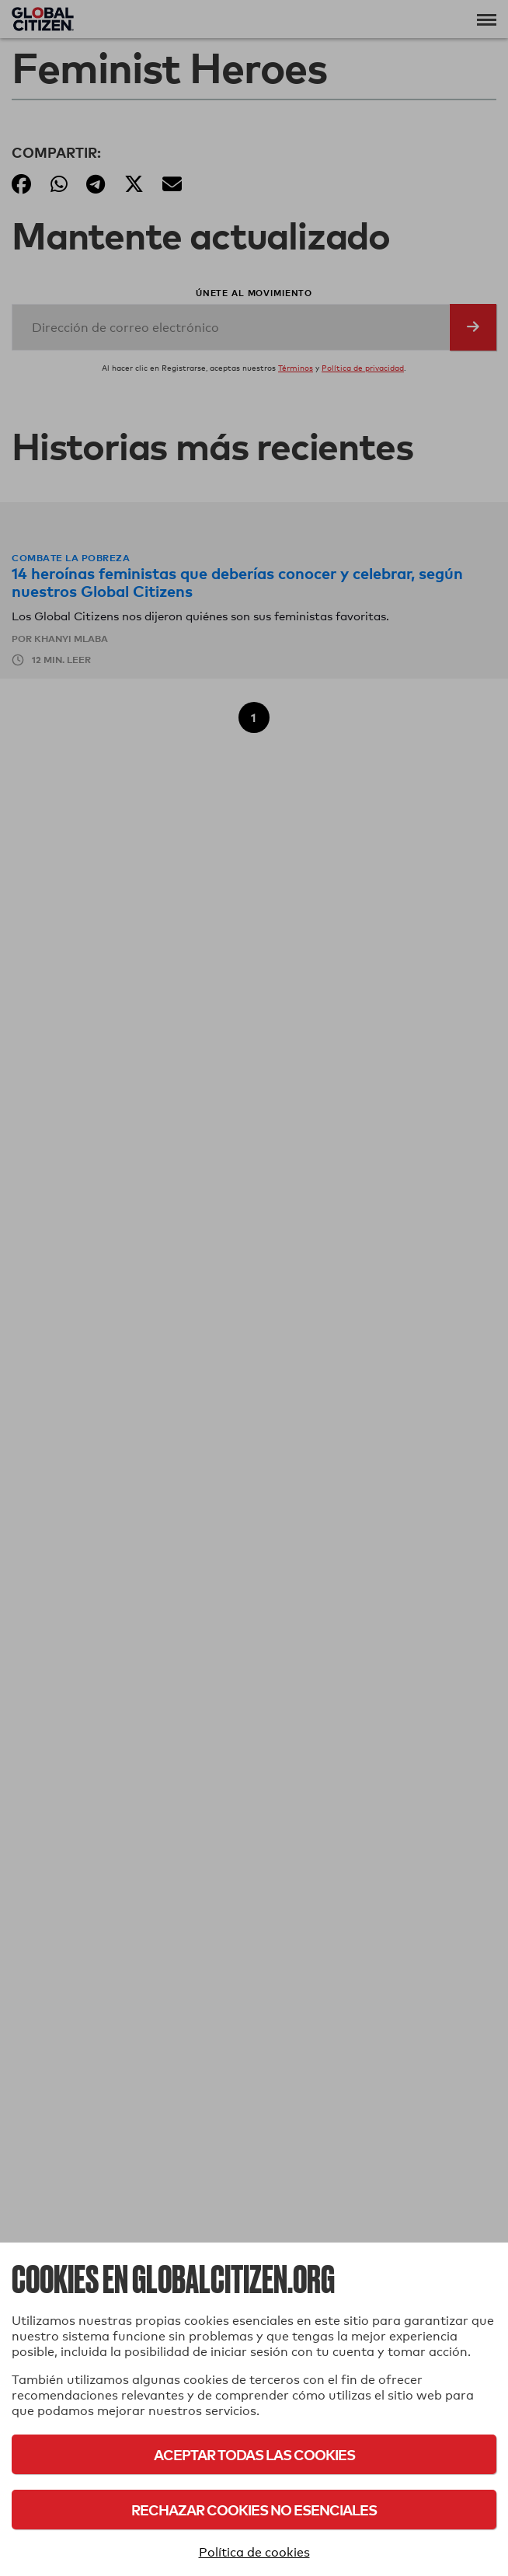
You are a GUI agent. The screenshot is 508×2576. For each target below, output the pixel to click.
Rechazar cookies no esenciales (254, 2509)
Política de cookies (254, 2552)
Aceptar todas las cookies (254, 2454)
